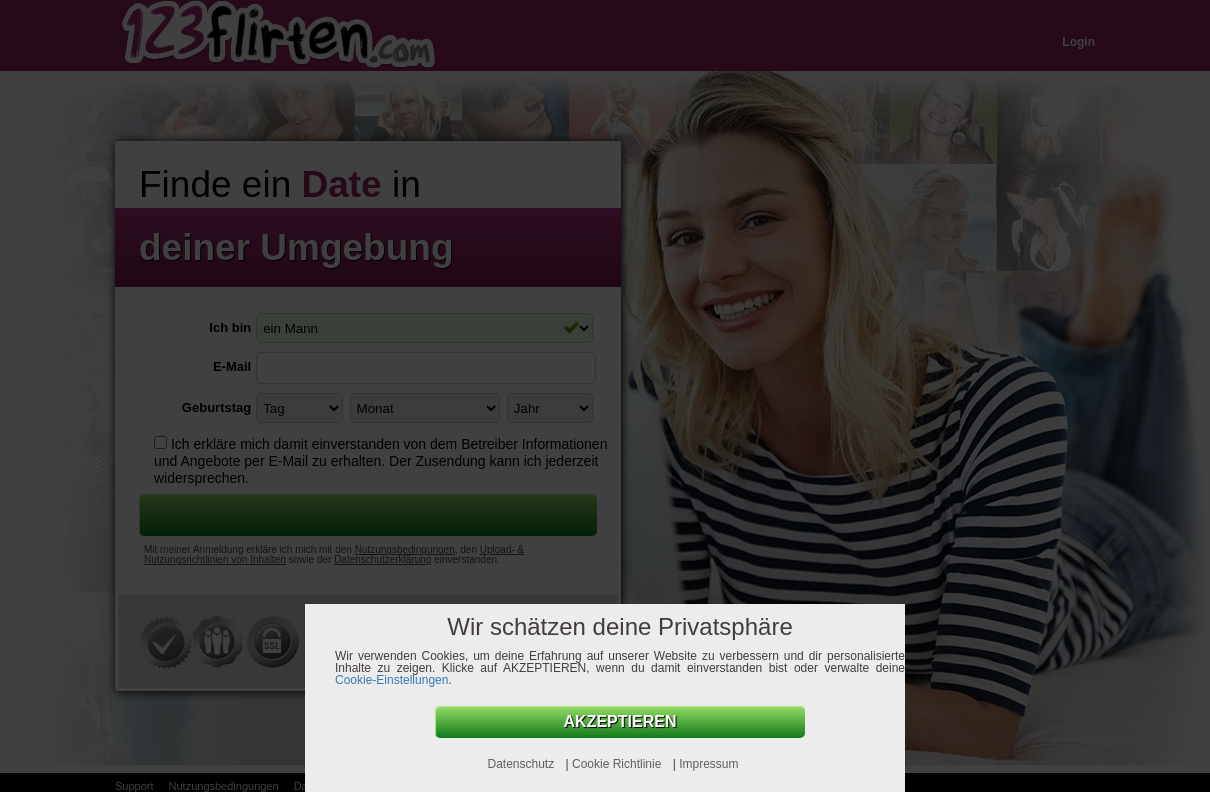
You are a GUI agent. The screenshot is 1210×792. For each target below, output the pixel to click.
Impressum (708, 764)
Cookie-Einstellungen (391, 680)
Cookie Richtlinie (618, 764)
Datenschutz (522, 764)
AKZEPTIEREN (620, 721)
